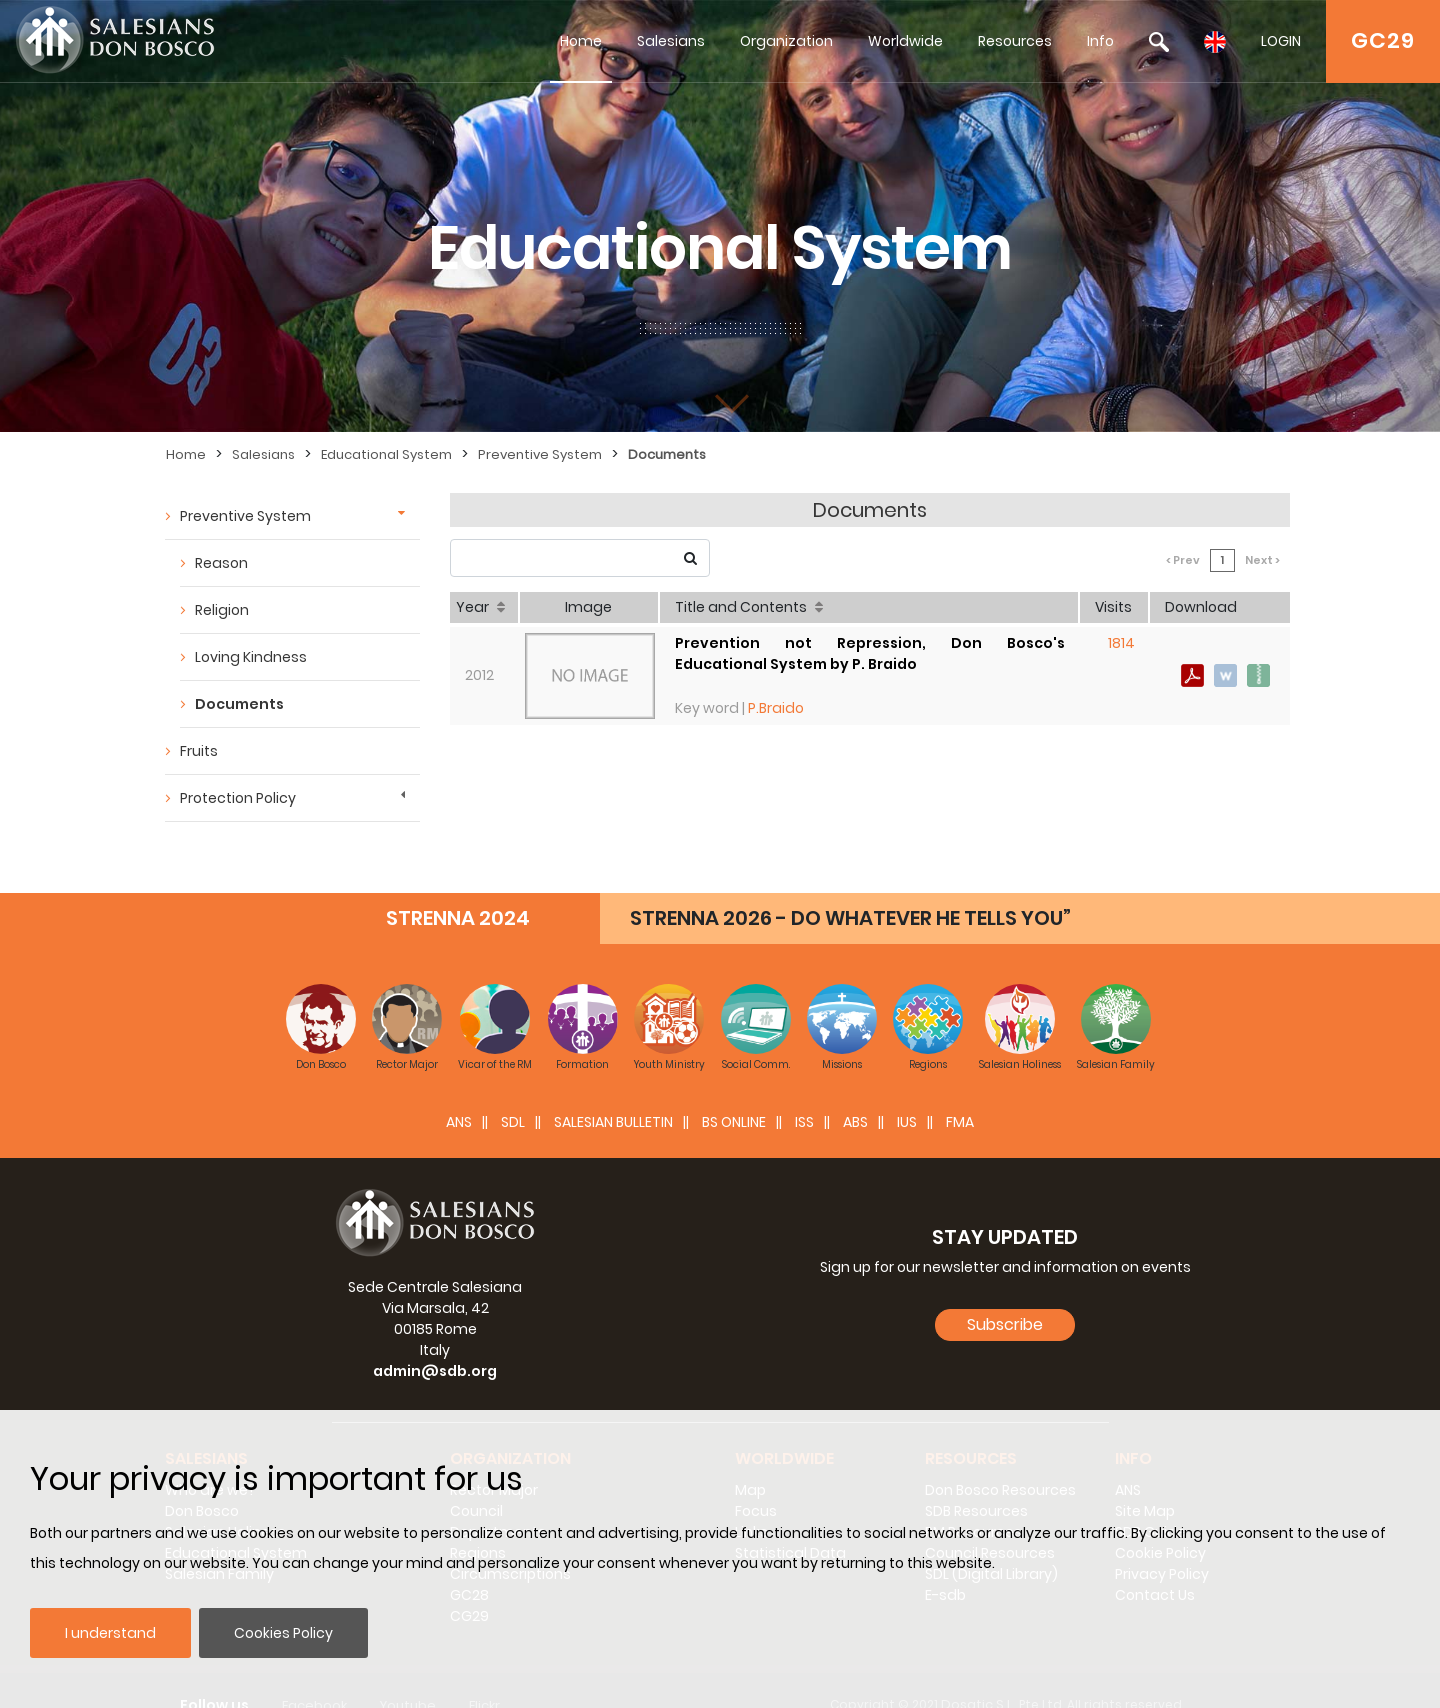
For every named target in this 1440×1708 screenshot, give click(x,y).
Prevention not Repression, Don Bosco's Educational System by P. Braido (870, 653)
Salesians (671, 41)
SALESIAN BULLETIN (613, 1092)
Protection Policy (238, 798)
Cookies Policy (283, 1633)
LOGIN (1281, 41)
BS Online (734, 1092)
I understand (110, 1633)
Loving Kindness (251, 657)
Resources (1015, 41)
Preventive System (540, 454)
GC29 (1383, 40)
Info (1100, 41)
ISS (804, 1092)
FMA (960, 1092)
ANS (459, 1092)
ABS (855, 1092)
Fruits (199, 751)
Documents (667, 454)
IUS (907, 1092)
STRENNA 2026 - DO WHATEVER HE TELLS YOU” (850, 888)
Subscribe (1005, 1294)
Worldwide (905, 41)
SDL (513, 1092)
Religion (222, 610)
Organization (786, 41)
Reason (221, 563)
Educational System (386, 454)
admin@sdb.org (435, 1341)
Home (581, 41)
